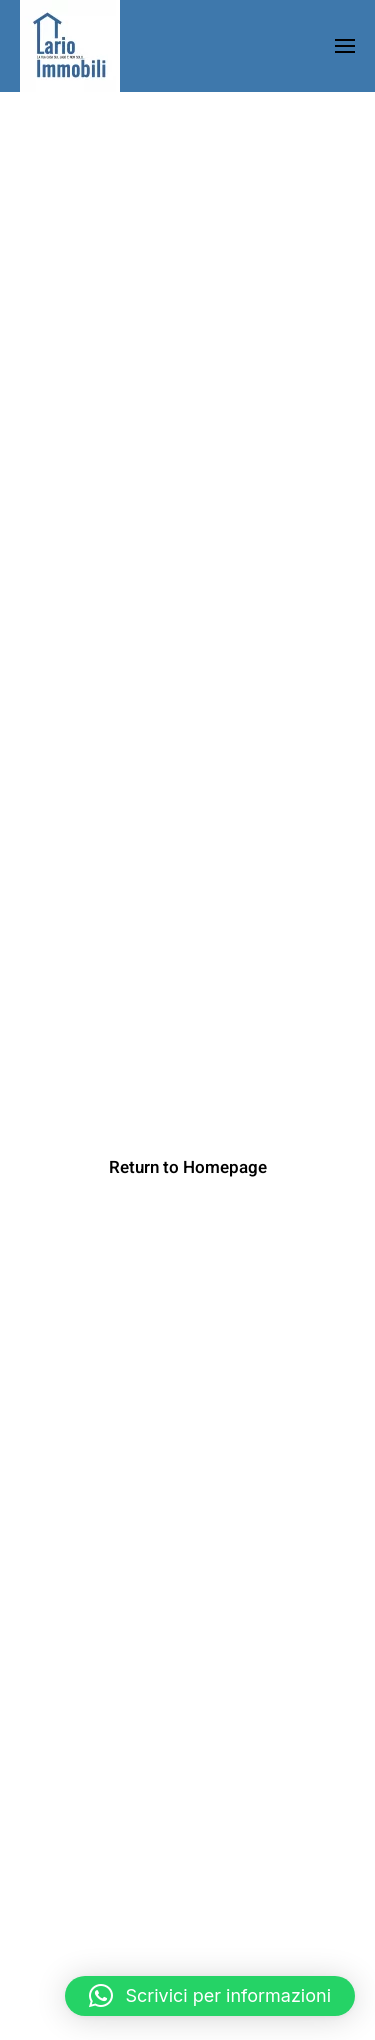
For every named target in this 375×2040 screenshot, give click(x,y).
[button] (210, 1996)
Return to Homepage (188, 1167)
